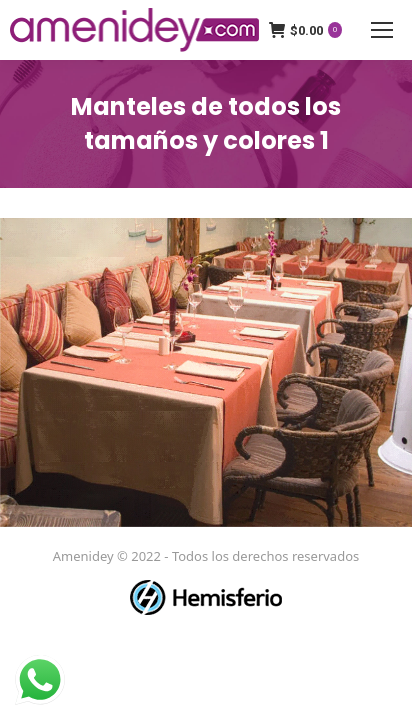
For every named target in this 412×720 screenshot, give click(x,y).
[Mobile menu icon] (382, 30)
